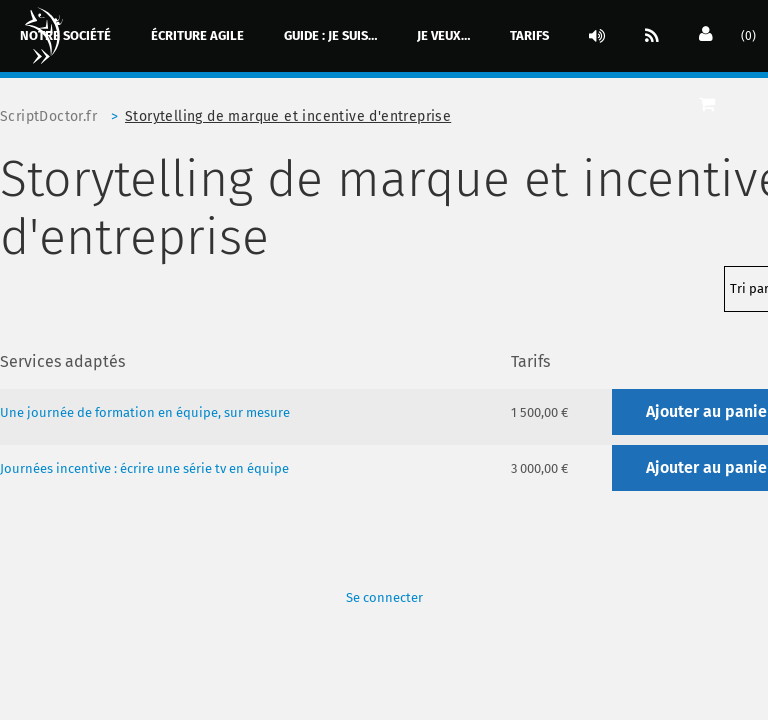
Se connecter (384, 597)
